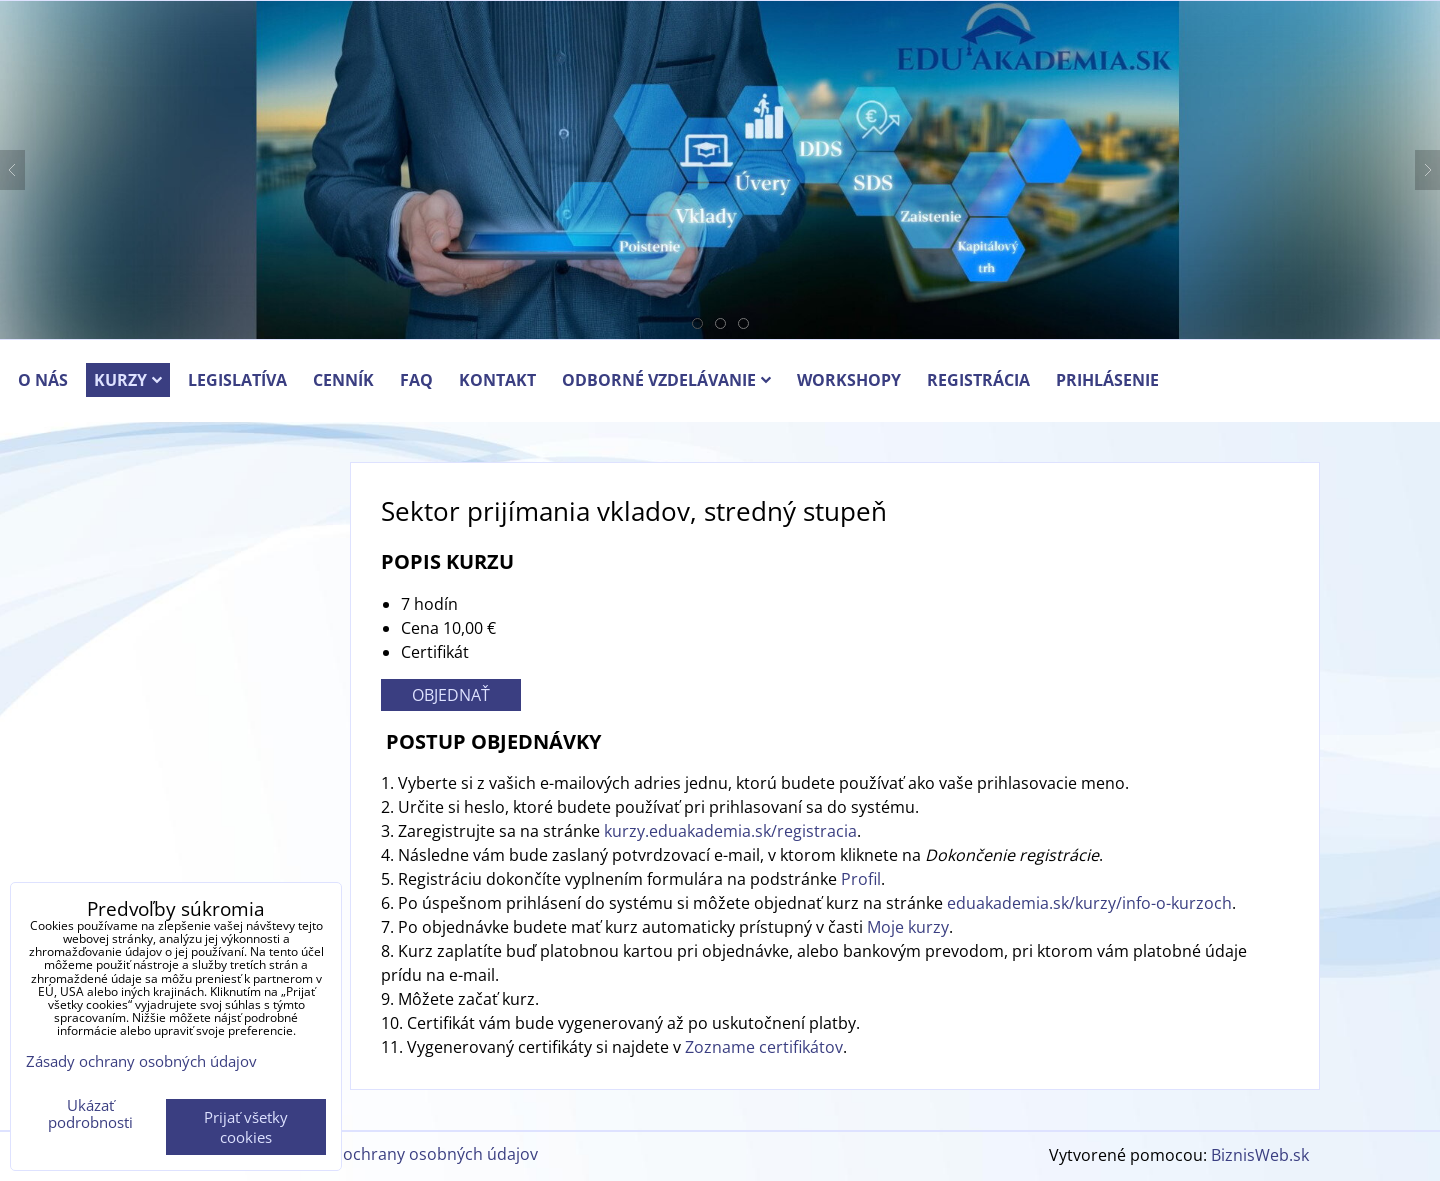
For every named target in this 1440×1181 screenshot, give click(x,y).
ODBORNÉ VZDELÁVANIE (666, 380)
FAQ (416, 380)
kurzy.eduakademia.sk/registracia (730, 831)
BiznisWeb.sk (1260, 1155)
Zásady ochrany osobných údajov (412, 1154)
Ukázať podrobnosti (90, 1113)
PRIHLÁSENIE (1107, 380)
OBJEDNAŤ (451, 695)
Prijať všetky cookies (246, 1127)
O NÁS (43, 380)
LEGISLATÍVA (237, 380)
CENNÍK (343, 380)
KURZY (128, 380)
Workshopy (849, 380)
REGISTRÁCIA (978, 380)
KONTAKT (497, 380)
